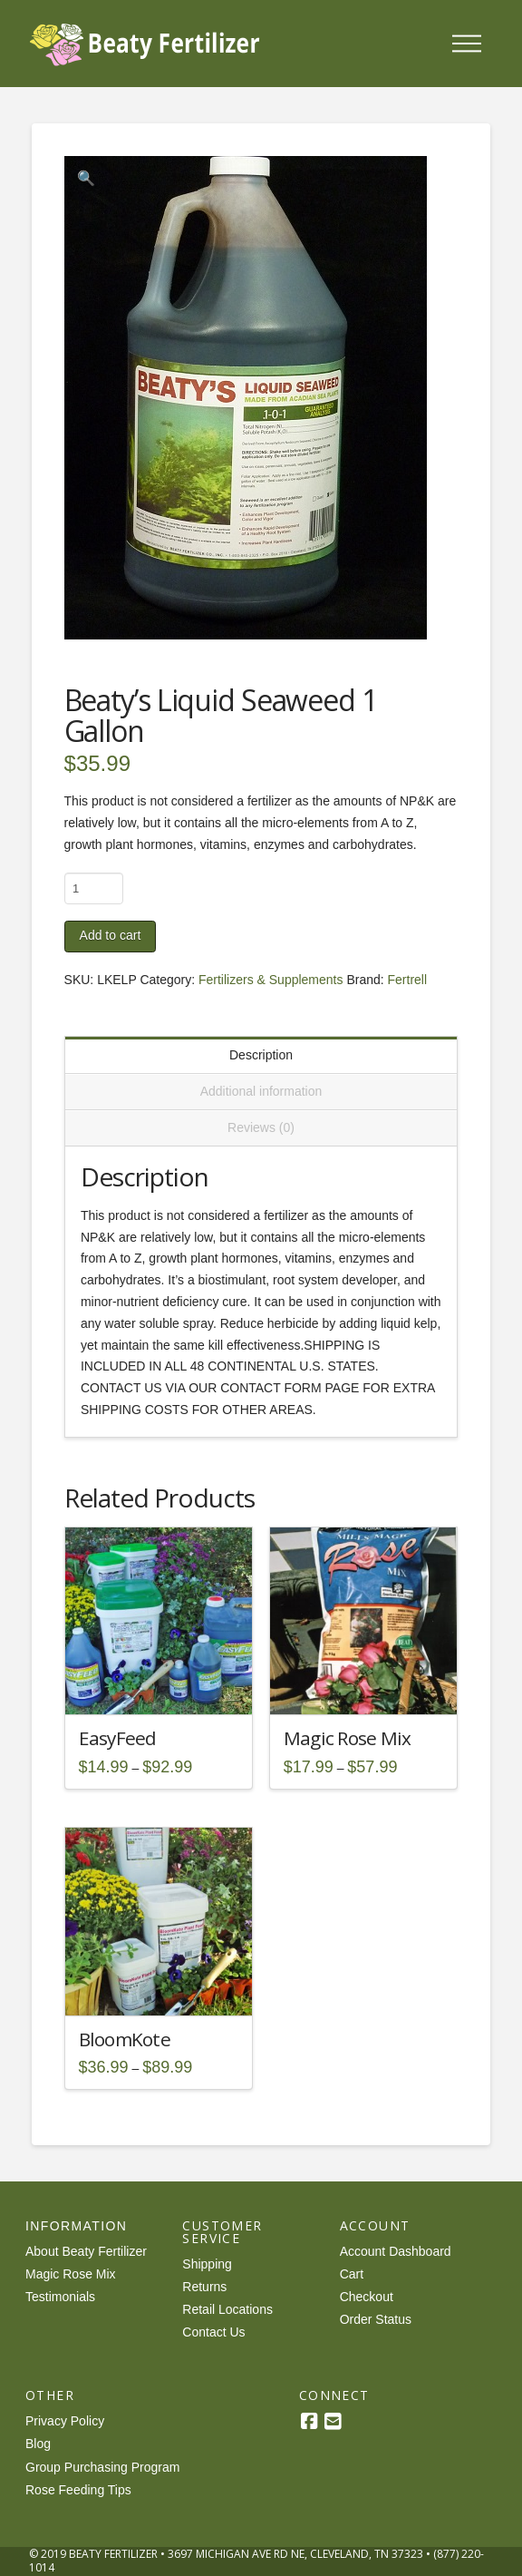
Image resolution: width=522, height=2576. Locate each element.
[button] (466, 43)
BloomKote (124, 2039)
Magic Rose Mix (347, 1738)
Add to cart (110, 935)
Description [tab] (261, 1055)
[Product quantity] (93, 888)
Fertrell (408, 979)
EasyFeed (118, 1738)
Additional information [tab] (261, 1091)
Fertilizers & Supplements (270, 979)
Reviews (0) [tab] (261, 1127)
